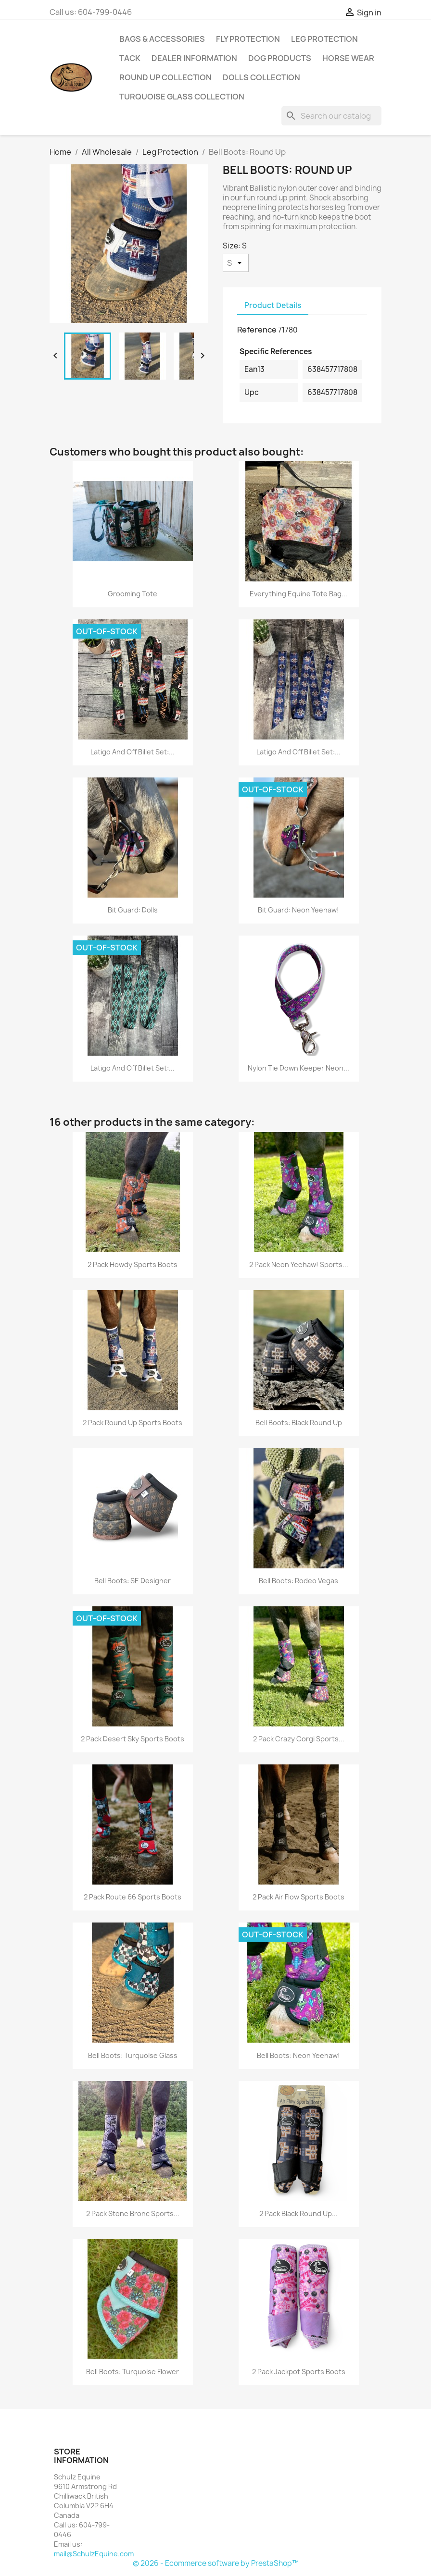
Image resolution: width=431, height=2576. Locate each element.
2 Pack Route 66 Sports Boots (132, 1896)
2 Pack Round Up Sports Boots (132, 1422)
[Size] (236, 263)
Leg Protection (324, 39)
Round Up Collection (165, 77)
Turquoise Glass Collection (181, 96)
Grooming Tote (132, 593)
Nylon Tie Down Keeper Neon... (298, 1067)
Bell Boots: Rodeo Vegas (298, 1580)
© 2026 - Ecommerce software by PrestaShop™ (216, 2563)
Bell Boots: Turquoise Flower (132, 2371)
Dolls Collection (261, 77)
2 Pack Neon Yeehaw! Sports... (298, 1264)
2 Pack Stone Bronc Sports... (132, 2213)
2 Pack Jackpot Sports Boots (298, 2371)
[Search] (331, 115)
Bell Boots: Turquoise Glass (132, 2055)
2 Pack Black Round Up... (298, 2213)
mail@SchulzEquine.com (94, 2553)
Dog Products (279, 58)
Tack (129, 58)
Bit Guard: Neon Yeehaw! (298, 909)
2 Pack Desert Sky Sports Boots (132, 1738)
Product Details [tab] (272, 305)
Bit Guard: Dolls (133, 909)
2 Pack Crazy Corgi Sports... (298, 1738)
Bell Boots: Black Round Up (298, 1422)
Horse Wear (348, 58)
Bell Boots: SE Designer (132, 1580)
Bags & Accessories (162, 39)
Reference (257, 329)
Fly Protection (248, 39)
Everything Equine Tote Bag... (298, 593)
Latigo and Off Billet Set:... (132, 751)
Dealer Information (194, 58)
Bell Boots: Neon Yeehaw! (298, 2055)
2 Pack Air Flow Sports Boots (298, 1896)
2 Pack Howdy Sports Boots (132, 1264)
